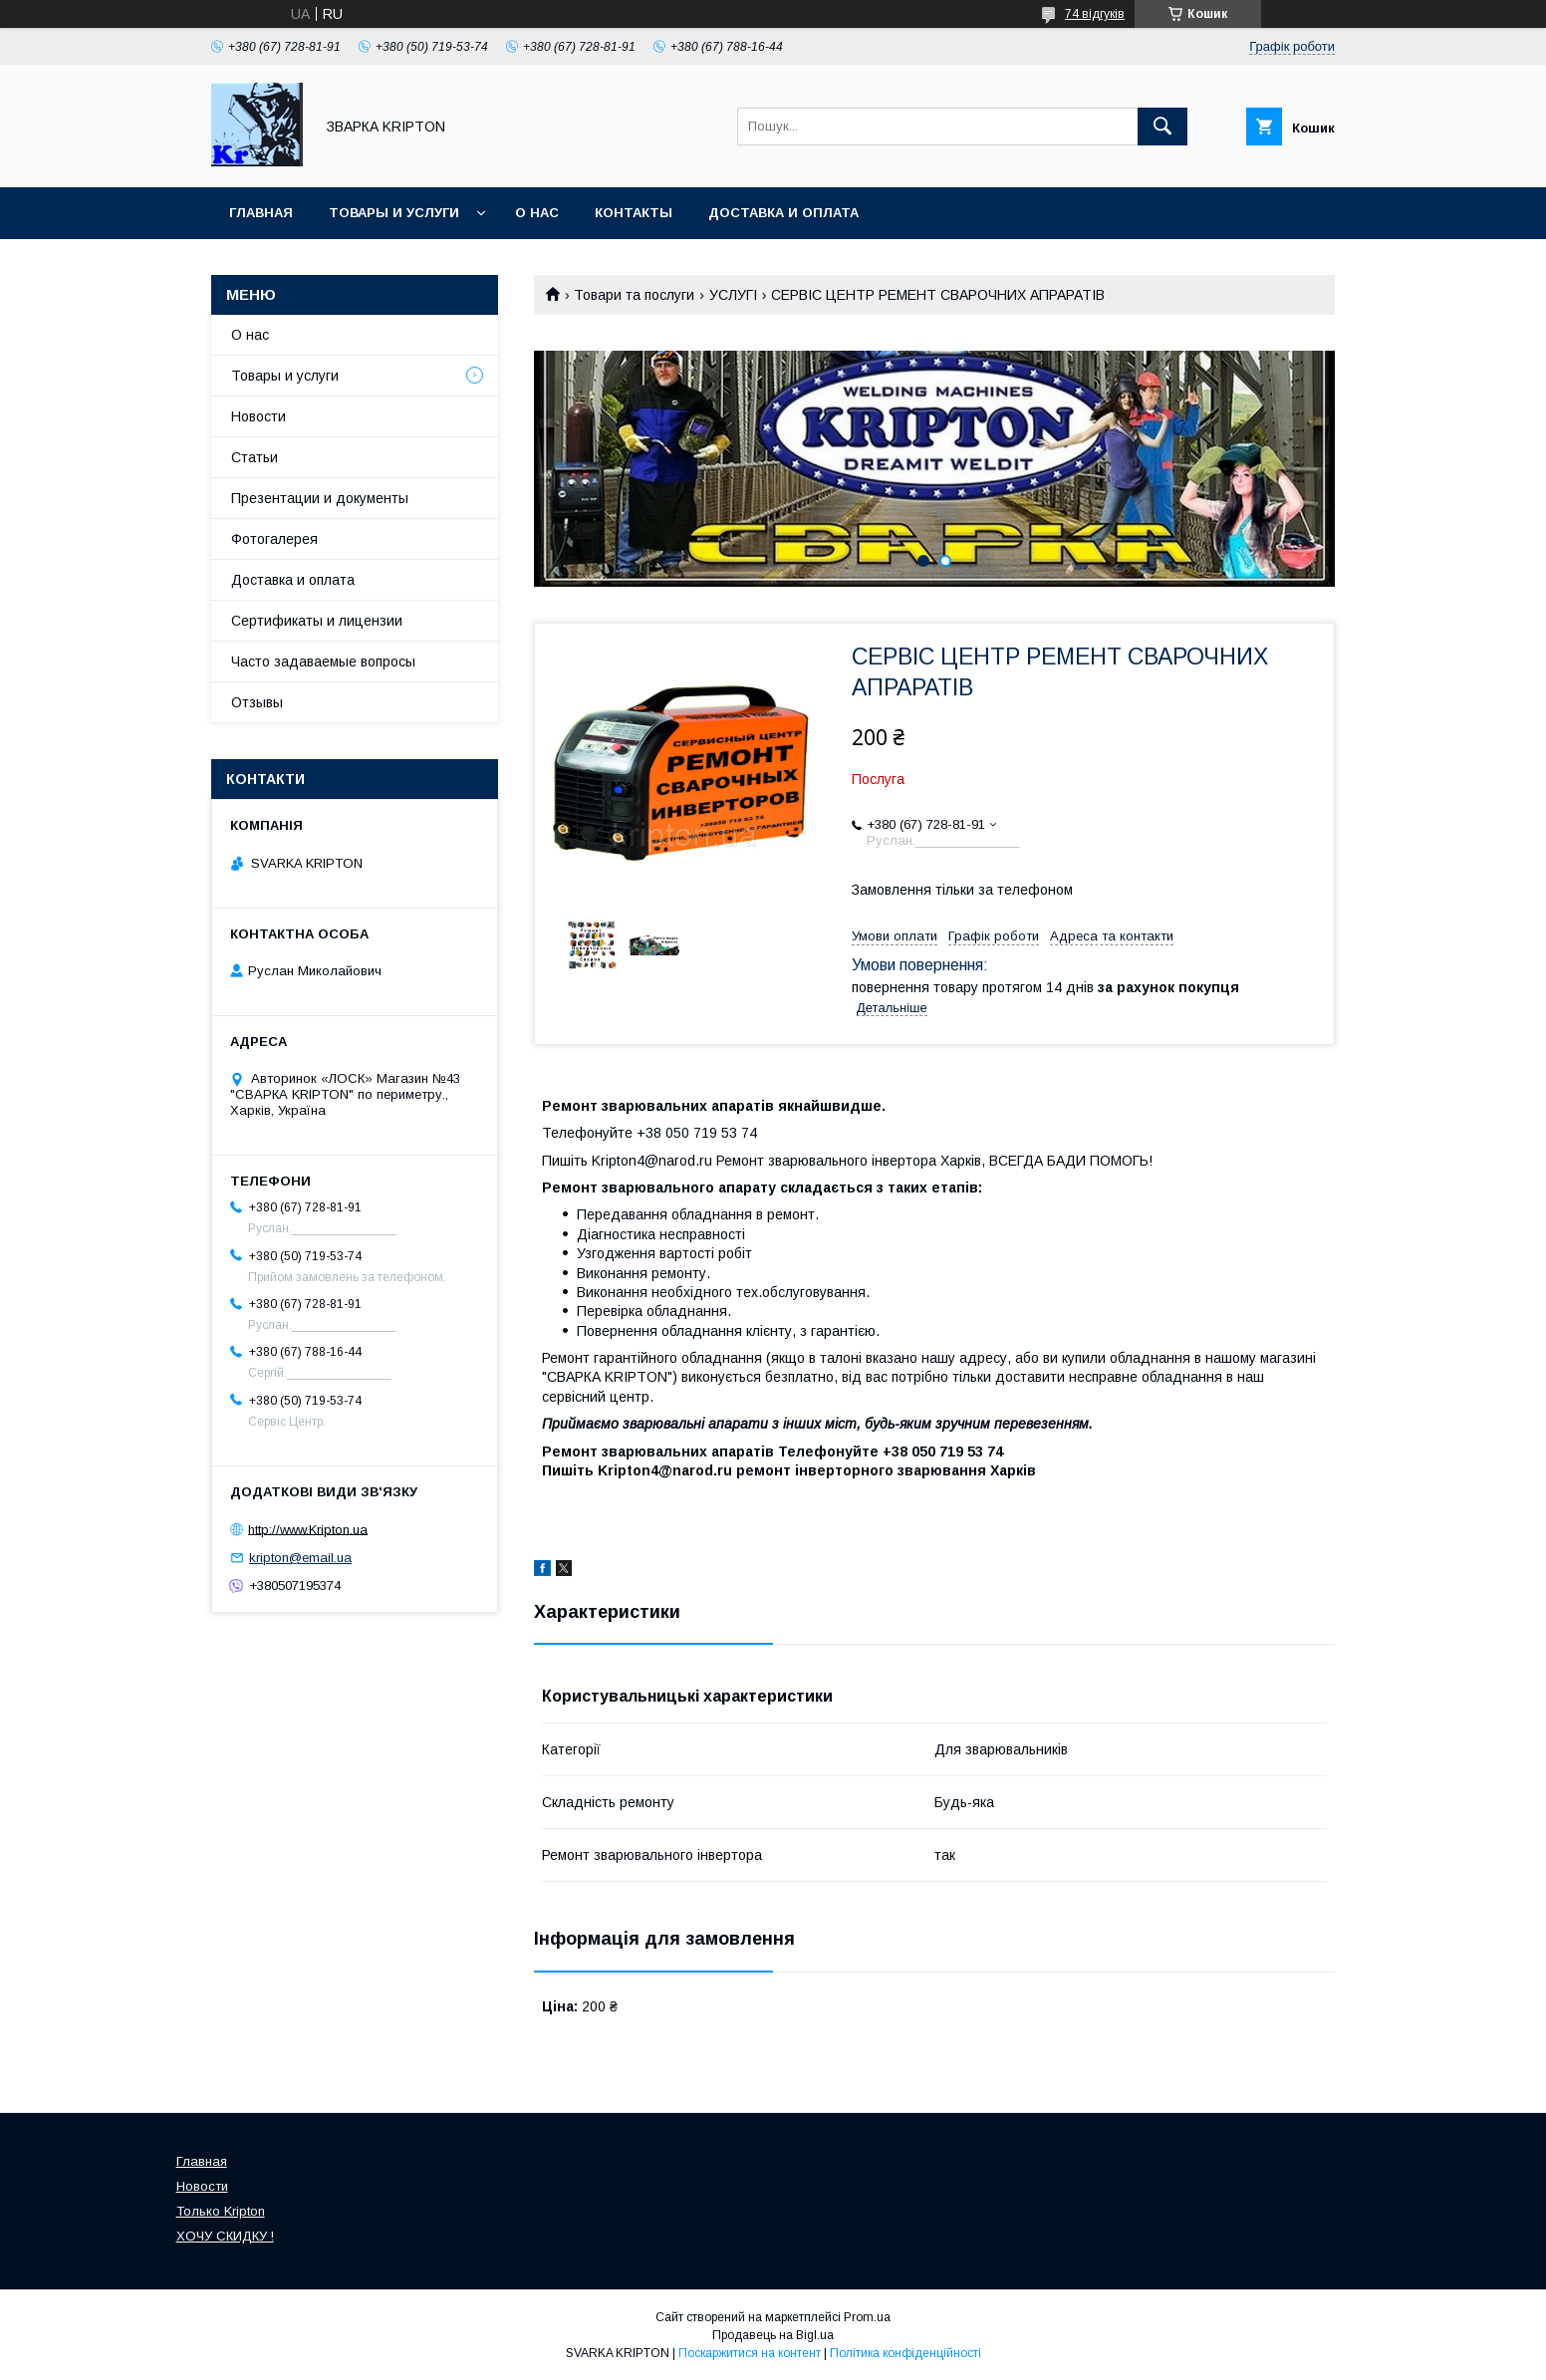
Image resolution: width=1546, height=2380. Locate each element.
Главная (261, 212)
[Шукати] (1162, 126)
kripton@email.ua (300, 1557)
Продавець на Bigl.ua (773, 2335)
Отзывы (257, 702)
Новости (258, 416)
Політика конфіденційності (905, 2353)
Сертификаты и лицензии (316, 621)
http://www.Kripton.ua (308, 1528)
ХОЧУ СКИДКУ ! (225, 2236)
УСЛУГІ (733, 295)
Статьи (254, 457)
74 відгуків (1095, 14)
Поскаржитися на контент (749, 2353)
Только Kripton (220, 2211)
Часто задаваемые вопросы (323, 661)
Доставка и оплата (783, 212)
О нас (537, 212)
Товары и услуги (394, 212)
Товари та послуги (634, 295)
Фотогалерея (274, 539)
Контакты (633, 212)
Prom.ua (867, 2317)
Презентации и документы (319, 498)
